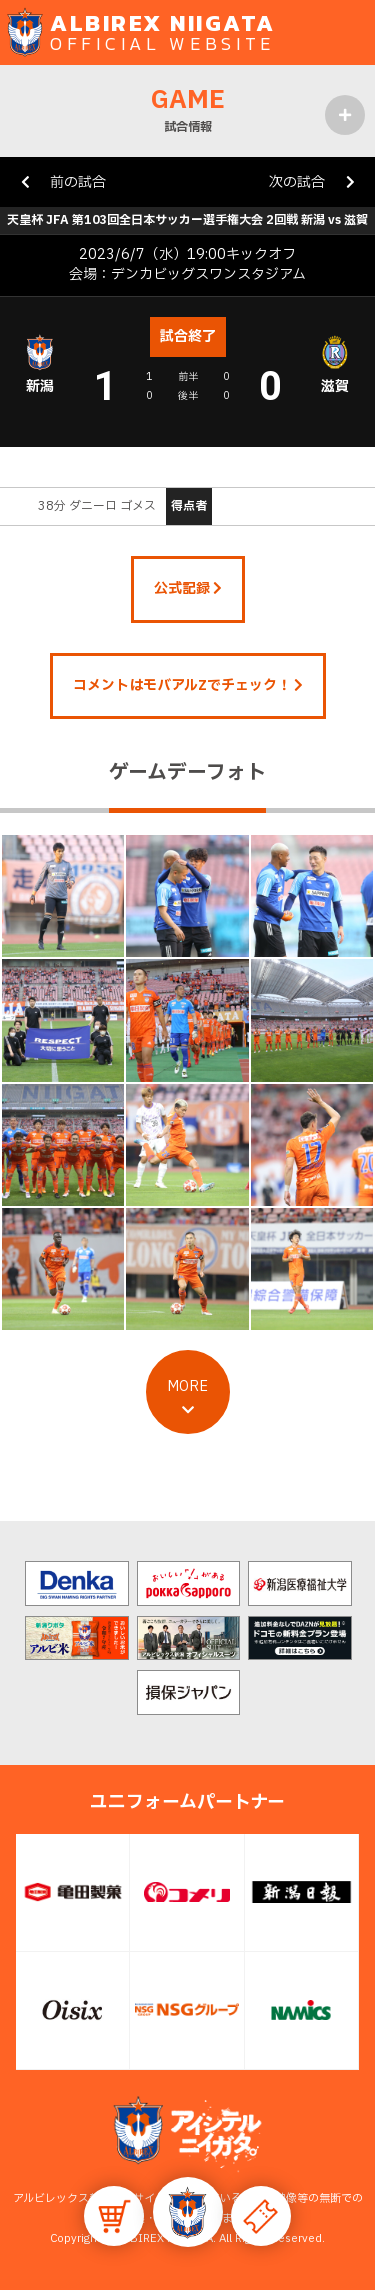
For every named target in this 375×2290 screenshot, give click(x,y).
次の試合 (297, 182)
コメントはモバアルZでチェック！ (188, 685)
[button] (188, 2212)
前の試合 (78, 182)
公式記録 (188, 588)
